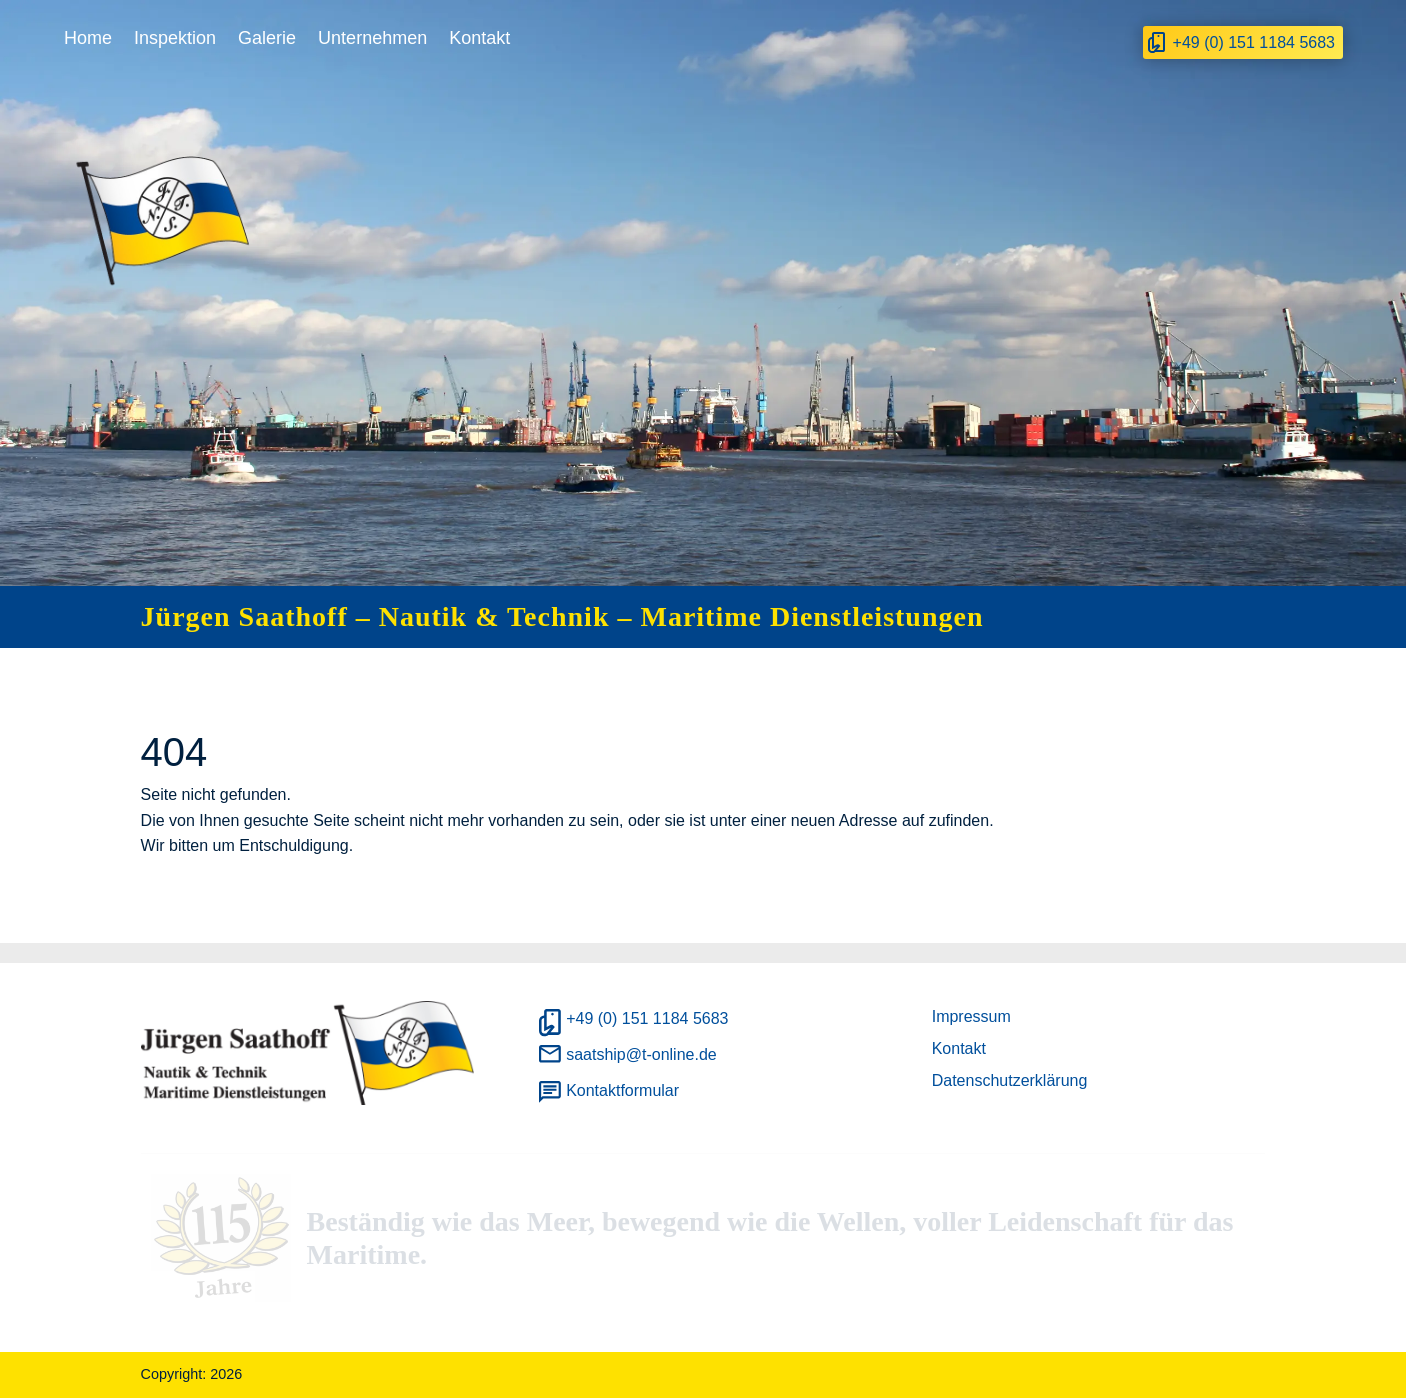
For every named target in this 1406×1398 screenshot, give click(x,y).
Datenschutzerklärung (1010, 1080)
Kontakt (479, 38)
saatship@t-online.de (641, 1054)
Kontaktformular (622, 1090)
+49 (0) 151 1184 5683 (1254, 42)
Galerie (267, 38)
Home (88, 38)
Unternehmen (372, 38)
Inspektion (175, 38)
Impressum (971, 1016)
